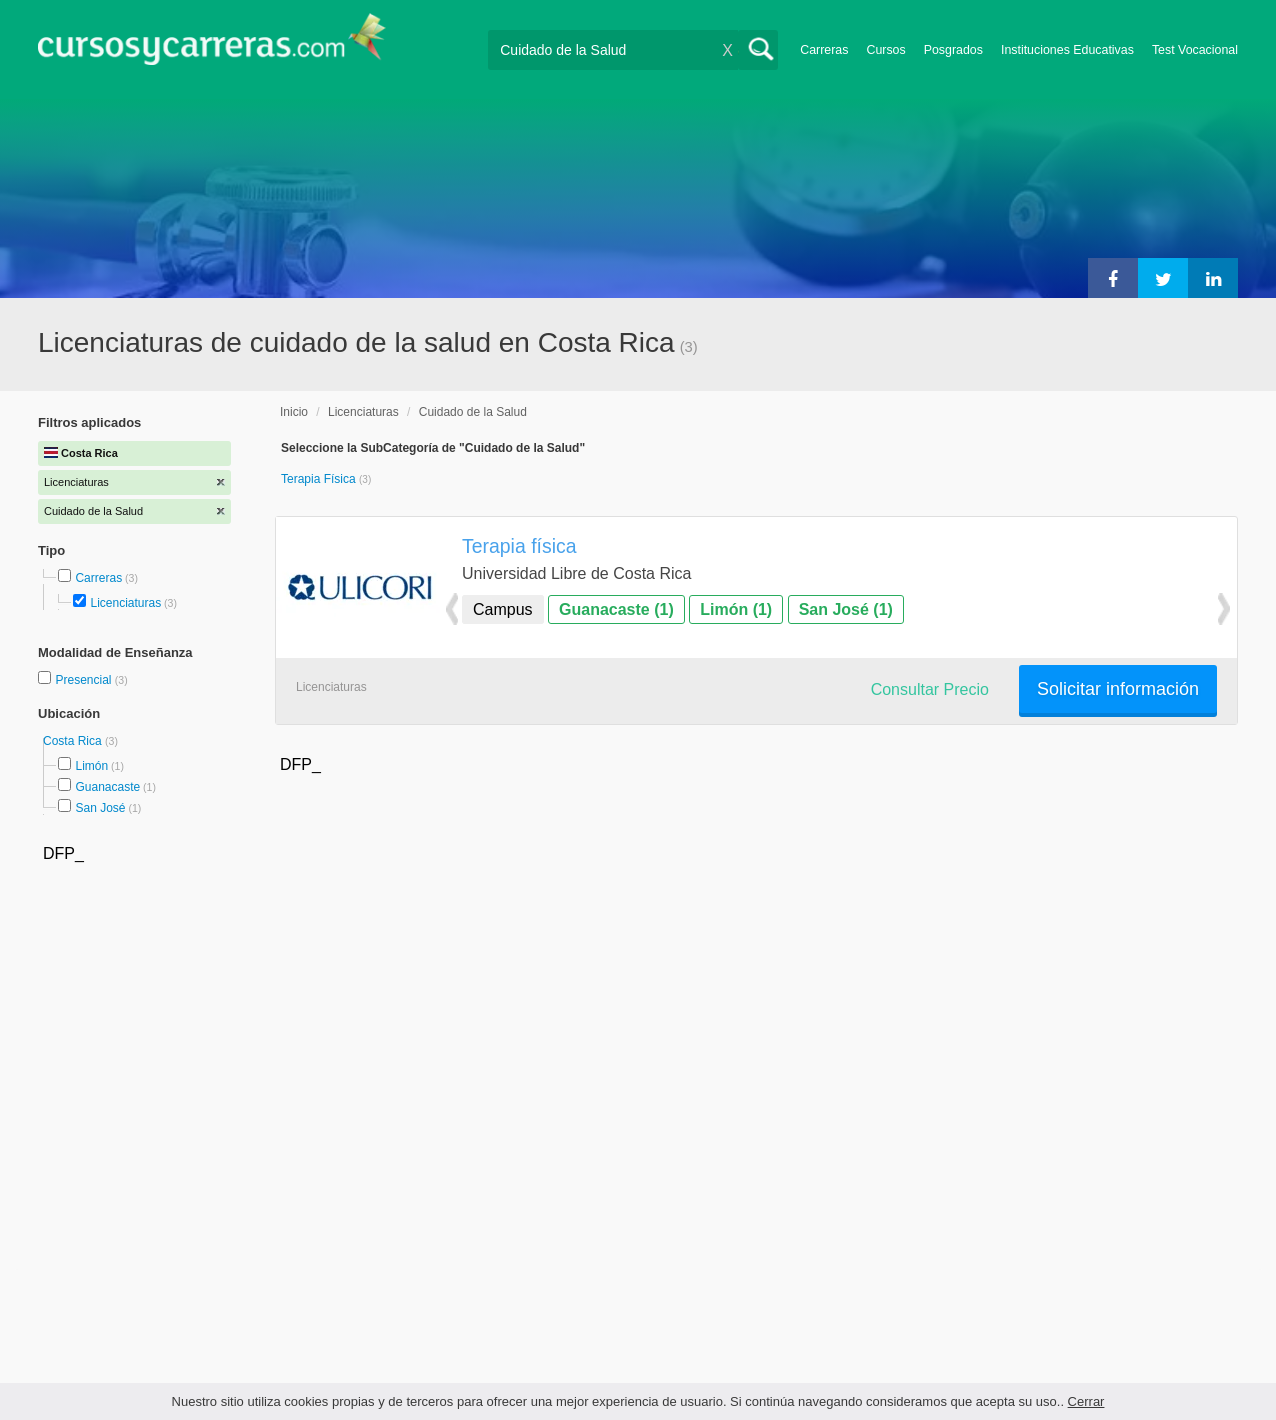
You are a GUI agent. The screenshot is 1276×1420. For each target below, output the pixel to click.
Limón (91, 766)
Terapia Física (320, 479)
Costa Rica (74, 741)
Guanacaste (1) (616, 609)
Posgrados (953, 50)
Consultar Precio (930, 689)
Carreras (824, 50)
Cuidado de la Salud (473, 412)
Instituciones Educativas (1067, 50)
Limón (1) (736, 609)
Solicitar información (1118, 689)
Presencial (84, 680)
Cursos (885, 50)
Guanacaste (107, 787)
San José (100, 808)
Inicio (294, 412)
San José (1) (846, 609)
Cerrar (1086, 1401)
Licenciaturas (125, 603)
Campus (503, 609)
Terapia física (519, 546)
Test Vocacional (1195, 50)
